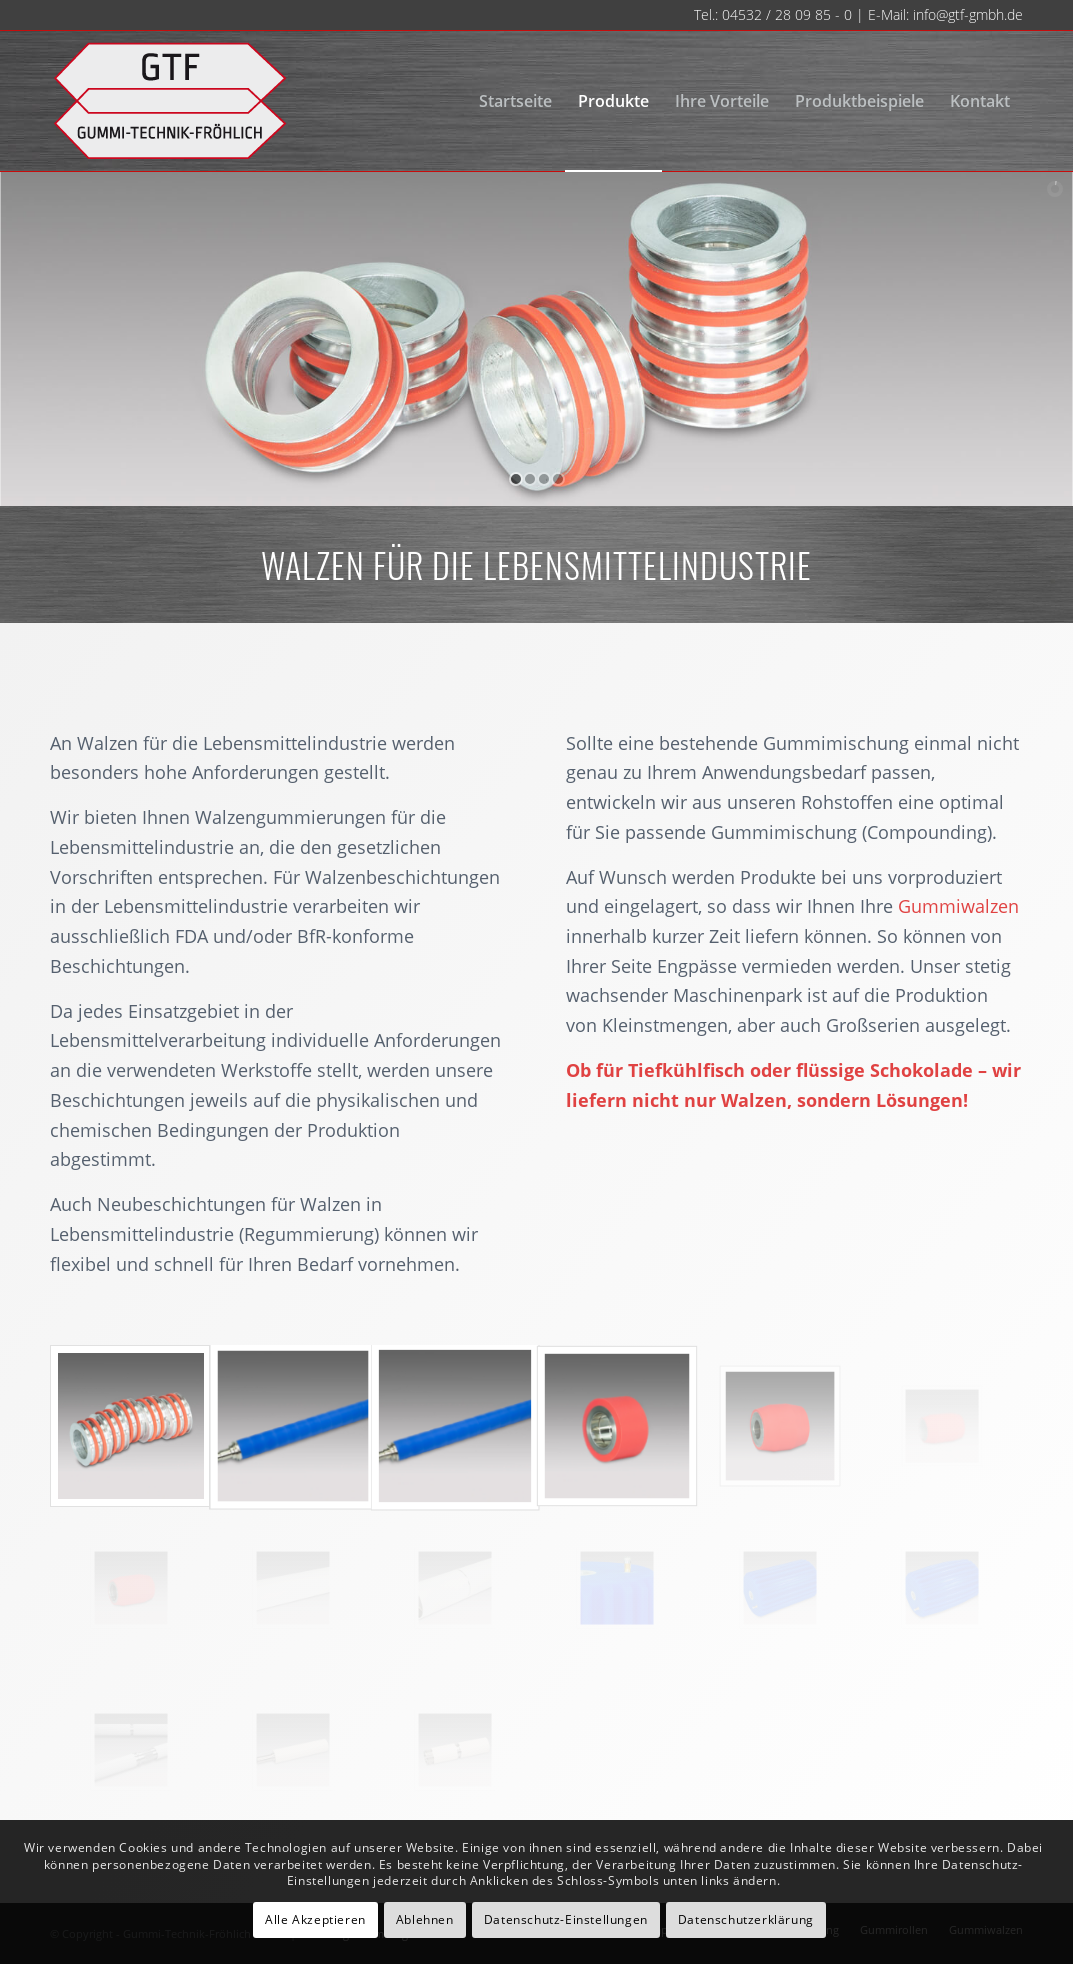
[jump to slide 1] (516, 479)
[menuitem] (515, 101)
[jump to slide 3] (544, 479)
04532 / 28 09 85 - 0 (787, 14)
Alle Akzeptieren (315, 1919)
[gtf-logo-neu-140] (169, 101)
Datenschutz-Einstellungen (566, 1919)
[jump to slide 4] (558, 479)
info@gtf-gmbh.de (968, 14)
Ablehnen (425, 1919)
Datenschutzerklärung (746, 1919)
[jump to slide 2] (530, 479)
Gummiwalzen (958, 906)
